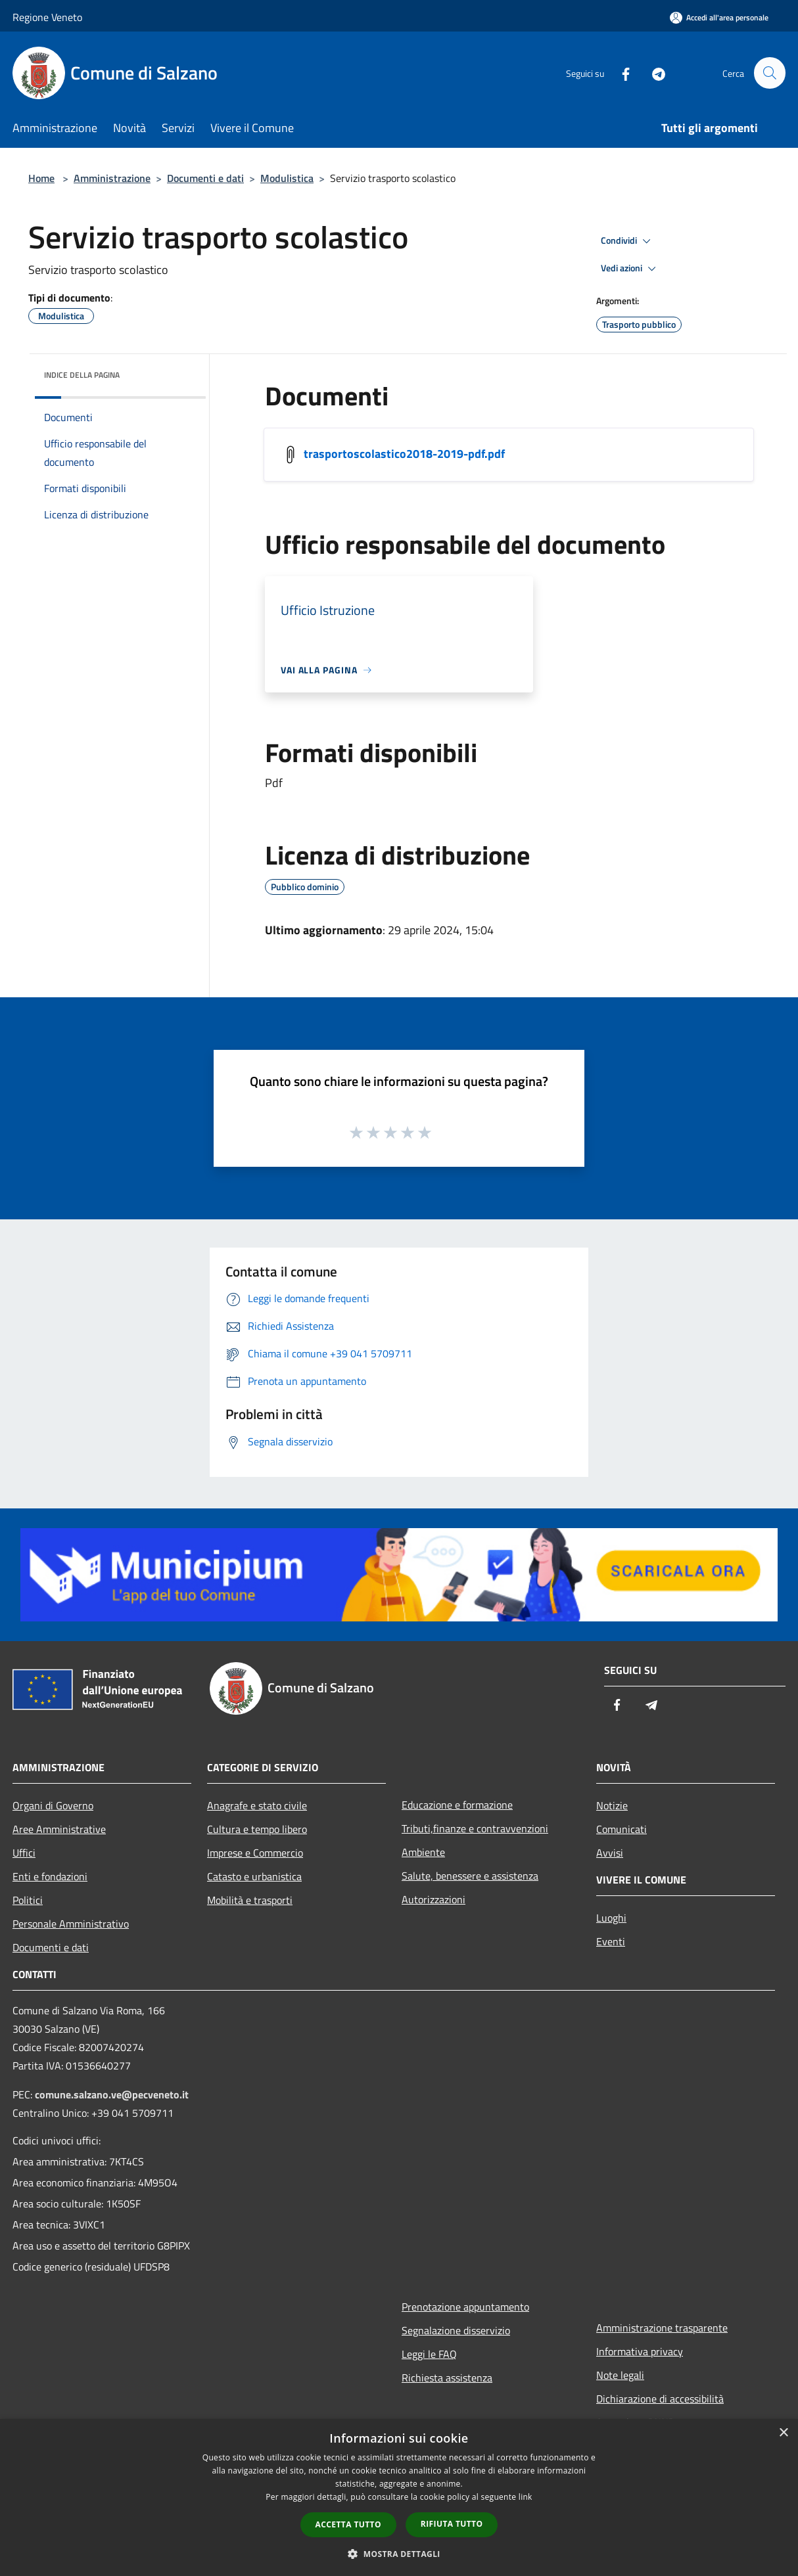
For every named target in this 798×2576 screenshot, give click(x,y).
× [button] (783, 2433)
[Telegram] (653, 72)
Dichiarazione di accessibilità (660, 2399)
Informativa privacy (639, 2351)
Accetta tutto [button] (348, 2524)
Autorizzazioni (433, 1899)
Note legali (620, 2375)
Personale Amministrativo (70, 1924)
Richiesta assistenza (447, 2377)
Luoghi (611, 1918)
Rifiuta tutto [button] (452, 2523)
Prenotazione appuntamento (465, 2307)
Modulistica (287, 178)
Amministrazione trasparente (662, 2328)
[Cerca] (770, 73)
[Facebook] (620, 72)
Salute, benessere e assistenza (470, 1876)
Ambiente (423, 1852)
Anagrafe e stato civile (257, 1805)
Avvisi (609, 1853)
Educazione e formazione (457, 1805)
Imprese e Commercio (255, 1853)
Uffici (23, 1853)
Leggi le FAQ (429, 2354)
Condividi (628, 241)
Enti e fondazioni (49, 1876)
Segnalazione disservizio (456, 2330)
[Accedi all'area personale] (719, 17)
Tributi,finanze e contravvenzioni (475, 1828)
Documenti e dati (205, 178)
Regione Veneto (47, 17)
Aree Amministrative (59, 1829)
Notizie (612, 1805)
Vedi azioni (630, 269)
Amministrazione (112, 178)
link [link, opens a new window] (525, 2496)
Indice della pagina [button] (82, 375)
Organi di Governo (52, 1805)
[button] (399, 2553)
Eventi (610, 1941)
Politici (27, 1900)
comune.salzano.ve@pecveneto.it (112, 2094)
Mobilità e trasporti (250, 1900)
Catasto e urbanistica (254, 1876)
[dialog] (399, 2497)
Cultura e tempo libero (257, 1829)
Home (41, 178)
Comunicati (621, 1829)
